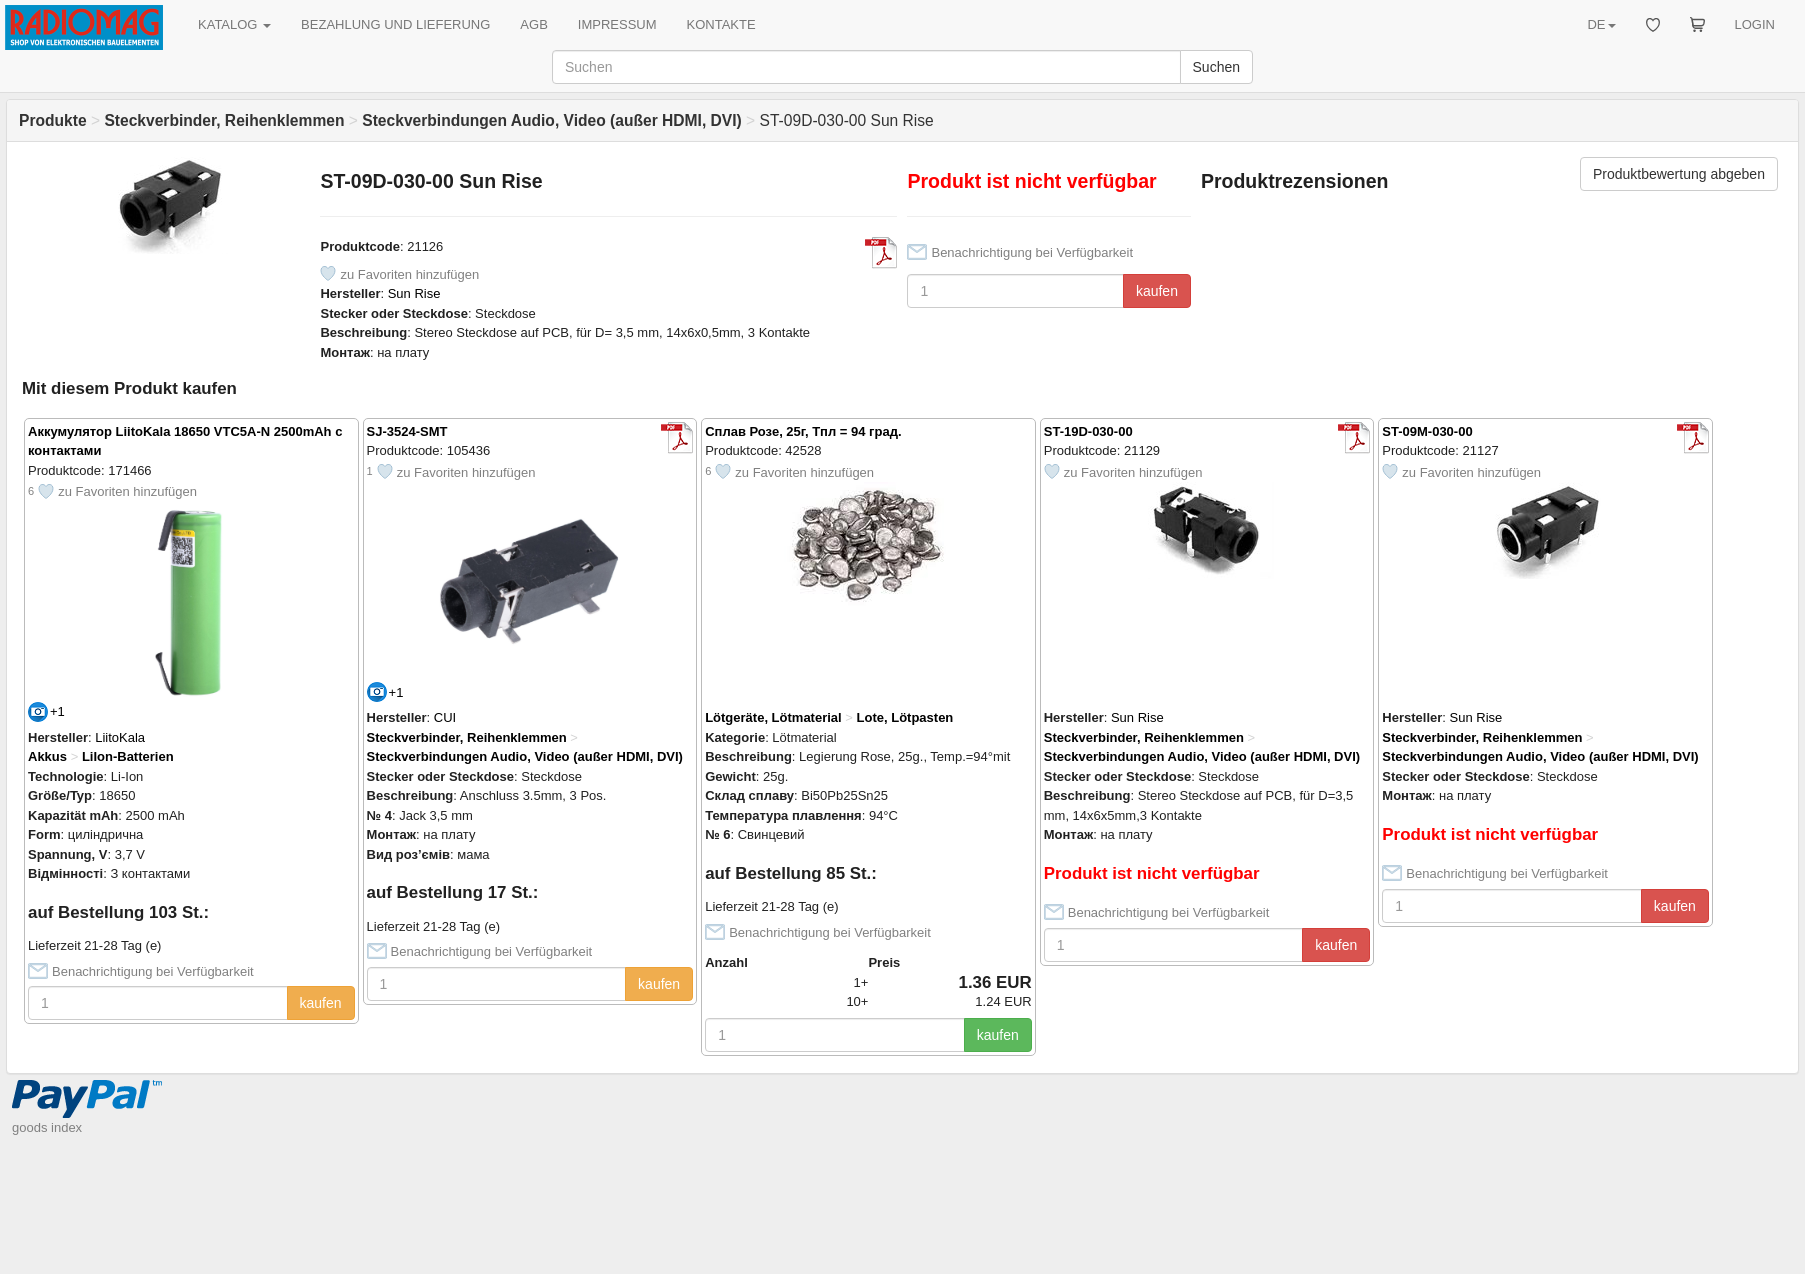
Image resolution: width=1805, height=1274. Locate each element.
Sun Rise (414, 293)
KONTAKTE (721, 24)
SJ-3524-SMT (407, 431)
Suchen (1216, 67)
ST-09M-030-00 (1427, 431)
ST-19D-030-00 (1088, 431)
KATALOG (234, 24)
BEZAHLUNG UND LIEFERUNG (395, 24)
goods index (47, 1127)
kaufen (1157, 291)
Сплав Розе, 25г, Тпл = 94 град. (803, 431)
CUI (445, 717)
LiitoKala (120, 737)
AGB (533, 24)
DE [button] (1601, 24)
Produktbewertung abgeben (1679, 174)
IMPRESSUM (617, 24)
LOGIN (1755, 24)
